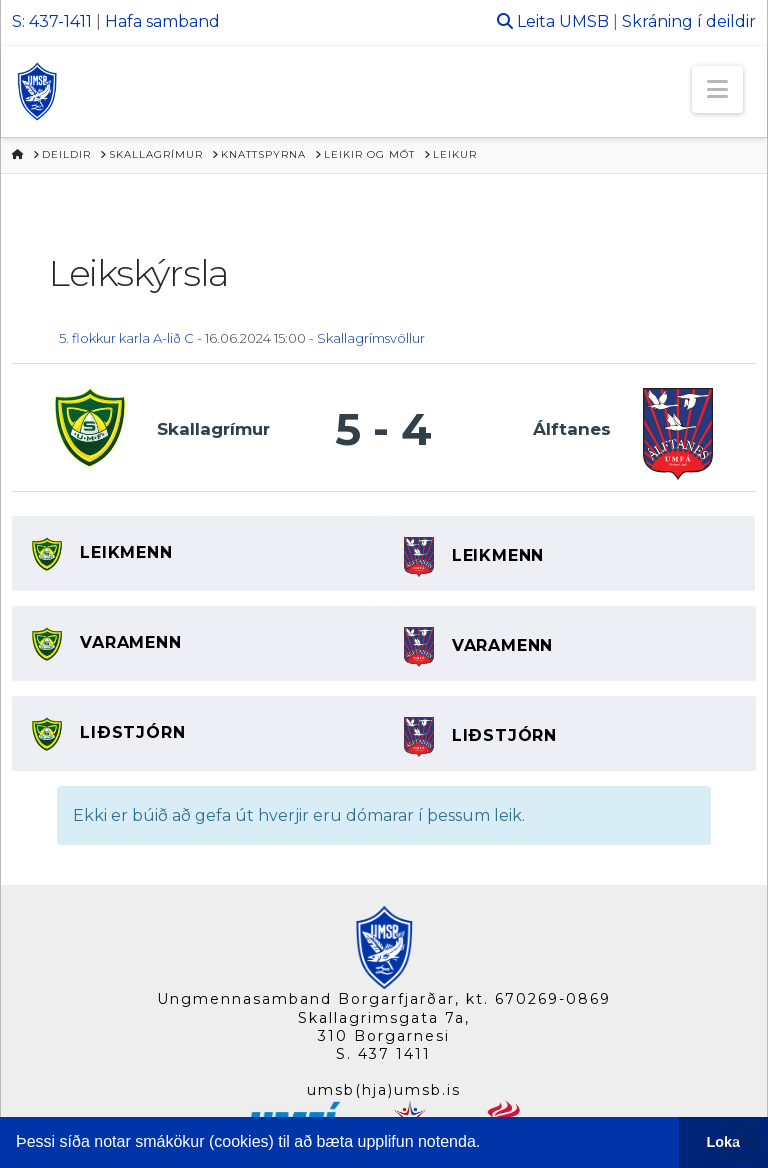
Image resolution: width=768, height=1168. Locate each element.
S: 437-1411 (52, 21)
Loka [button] (724, 1142)
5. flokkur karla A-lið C (126, 338)
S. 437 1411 (383, 1054)
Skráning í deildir (689, 21)
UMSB (584, 21)
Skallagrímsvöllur (371, 338)
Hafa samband (162, 21)
